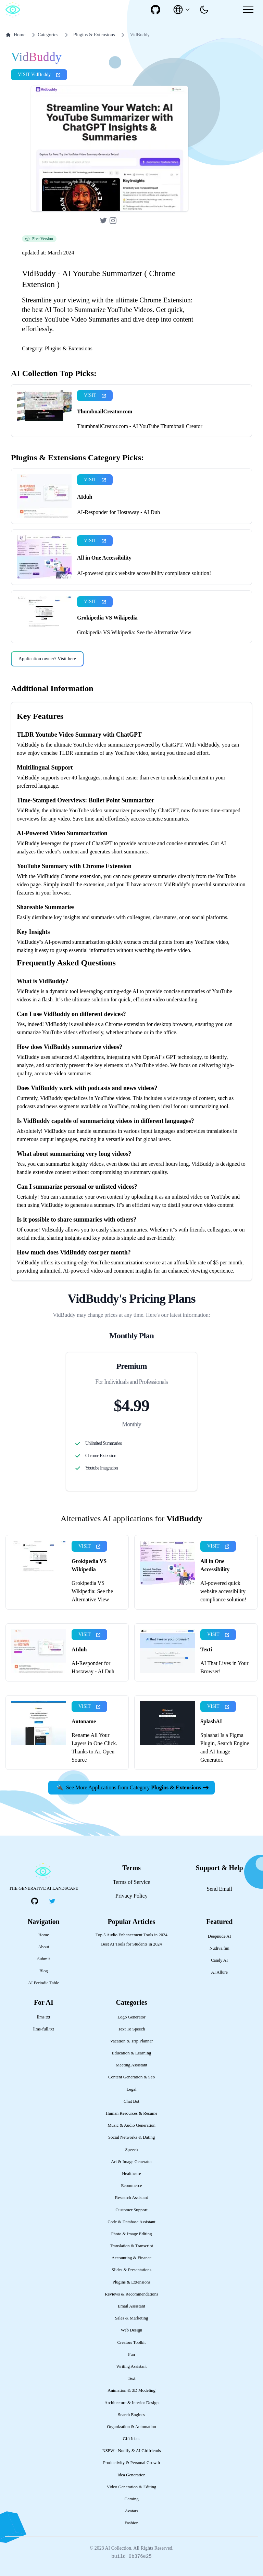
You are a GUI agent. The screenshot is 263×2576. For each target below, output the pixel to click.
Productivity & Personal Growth (131, 2462)
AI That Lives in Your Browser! (224, 1667)
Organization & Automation (131, 2426)
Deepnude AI (219, 1936)
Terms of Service (131, 1882)
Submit (43, 1958)
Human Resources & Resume (131, 2113)
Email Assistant (131, 2306)
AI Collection (118, 2548)
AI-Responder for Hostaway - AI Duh (118, 512)
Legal (131, 2089)
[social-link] (155, 9)
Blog (43, 1970)
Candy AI (219, 1960)
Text (132, 2378)
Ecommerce (131, 2185)
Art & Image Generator (131, 2161)
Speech (131, 2149)
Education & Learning (131, 2053)
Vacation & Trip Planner (131, 2041)
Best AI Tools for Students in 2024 (131, 1944)
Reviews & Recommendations (131, 2294)
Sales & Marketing (131, 2318)
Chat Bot (131, 2101)
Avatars (131, 2511)
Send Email (219, 1889)
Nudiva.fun (219, 1948)
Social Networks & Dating (131, 2137)
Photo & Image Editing (131, 2233)
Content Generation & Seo (131, 2077)
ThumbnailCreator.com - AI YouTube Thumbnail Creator (139, 426)
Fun (131, 2354)
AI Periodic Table (43, 1982)
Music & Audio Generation (131, 2125)
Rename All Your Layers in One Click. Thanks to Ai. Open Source (94, 1747)
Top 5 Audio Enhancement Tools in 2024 (131, 1935)
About (43, 1946)
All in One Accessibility (104, 558)
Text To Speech (131, 2029)
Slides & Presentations (131, 2269)
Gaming (131, 2499)
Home (15, 35)
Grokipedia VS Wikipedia (107, 618)
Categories (43, 35)
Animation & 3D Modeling (131, 2390)
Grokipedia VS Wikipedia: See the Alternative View (134, 632)
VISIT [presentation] (95, 395)
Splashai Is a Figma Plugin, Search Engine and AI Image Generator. (224, 1747)
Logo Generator (131, 2017)
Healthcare (131, 2173)
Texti (206, 1649)
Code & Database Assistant (131, 2221)
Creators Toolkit (131, 2342)
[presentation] (204, 9)
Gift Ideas (131, 2438)
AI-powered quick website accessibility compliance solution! (144, 573)
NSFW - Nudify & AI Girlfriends (131, 2450)
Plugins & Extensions (94, 34)
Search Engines (131, 2414)
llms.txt (43, 2017)
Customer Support (131, 2210)
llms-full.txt (43, 2029)
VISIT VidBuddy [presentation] (39, 74)
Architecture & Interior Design (131, 2402)
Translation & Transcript (131, 2245)
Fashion (132, 2523)
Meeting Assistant (131, 2065)
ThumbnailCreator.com (104, 411)
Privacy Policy (131, 1896)
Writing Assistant (131, 2366)
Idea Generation (131, 2475)
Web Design (131, 2330)
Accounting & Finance (132, 2257)
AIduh (84, 497)
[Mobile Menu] (248, 9)
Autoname (84, 1721)
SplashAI (211, 1721)
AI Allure (219, 1972)
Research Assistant (131, 2197)
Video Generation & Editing (131, 2487)
